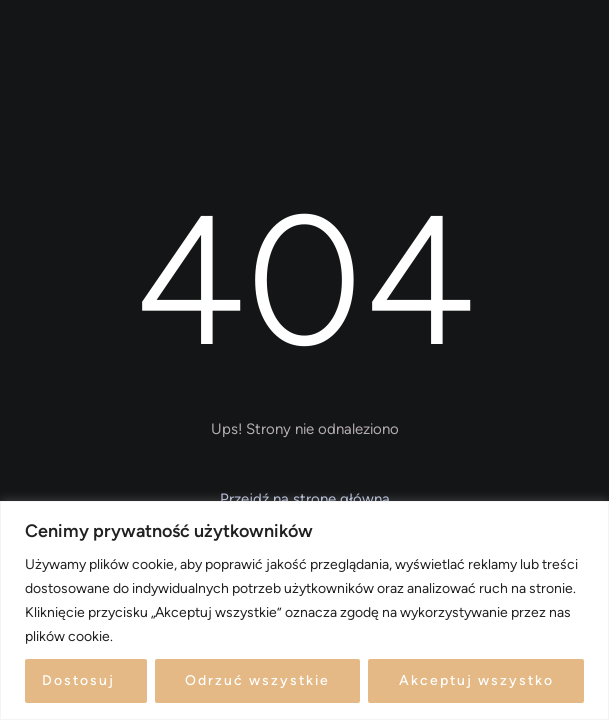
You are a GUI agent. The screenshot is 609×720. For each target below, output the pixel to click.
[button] (304, 499)
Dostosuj (78, 680)
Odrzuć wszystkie (257, 680)
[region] (304, 610)
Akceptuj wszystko (476, 680)
